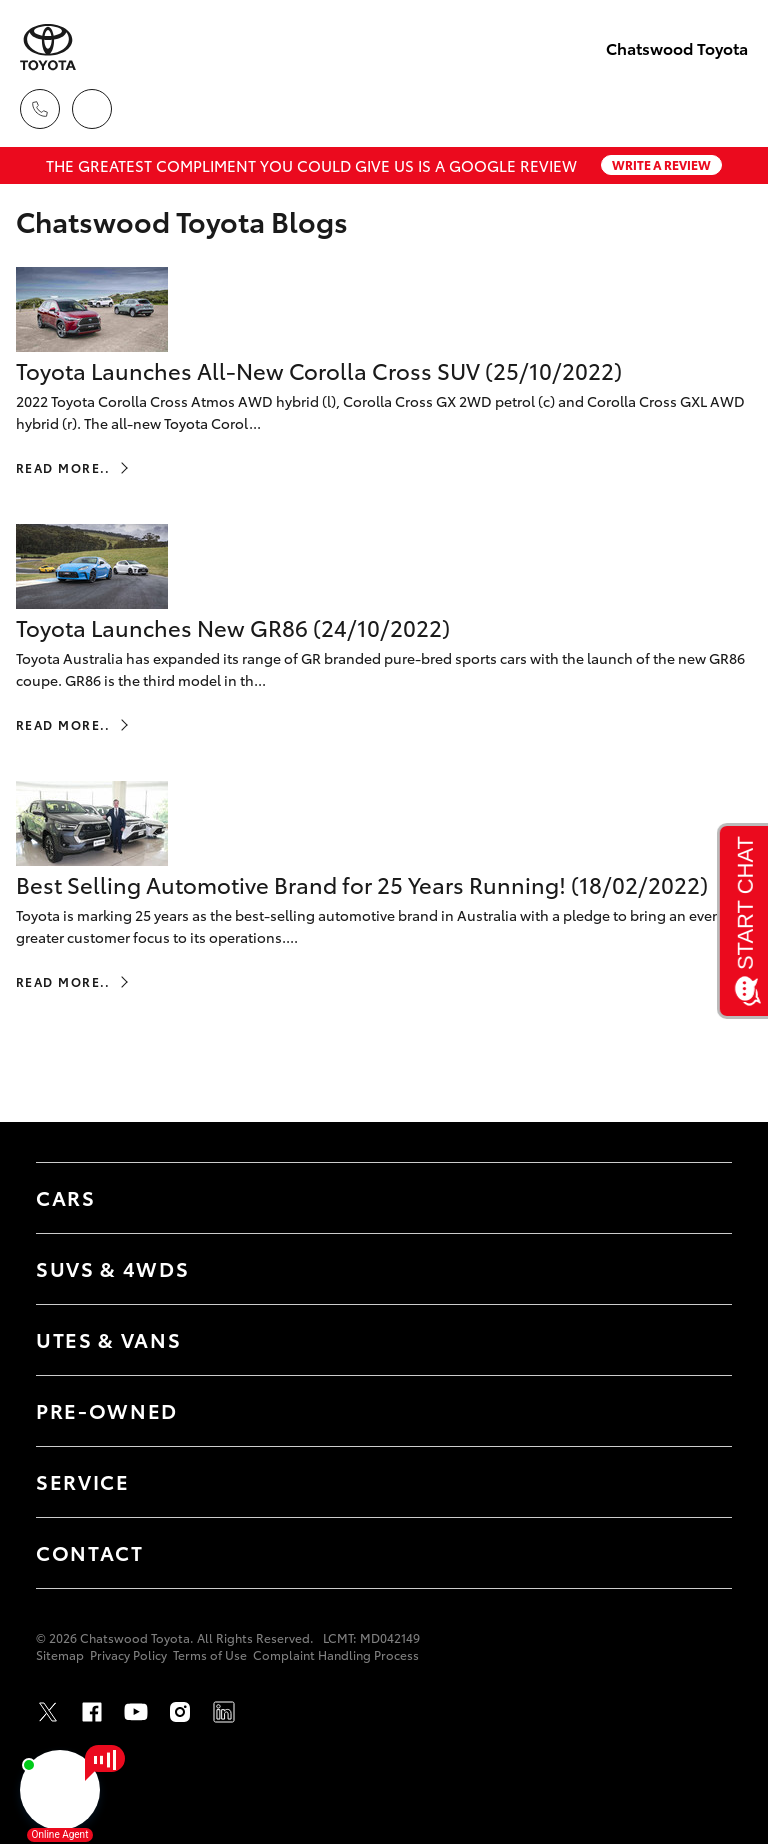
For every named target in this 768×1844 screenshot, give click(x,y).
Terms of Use (210, 1654)
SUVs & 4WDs (112, 1268)
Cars (66, 1197)
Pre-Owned (107, 1410)
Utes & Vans (108, 1339)
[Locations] (92, 109)
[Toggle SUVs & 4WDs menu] (697, 1269)
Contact (90, 1552)
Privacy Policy (128, 1654)
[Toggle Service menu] (697, 1482)
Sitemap (60, 1654)
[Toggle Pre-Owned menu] (697, 1411)
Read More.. (63, 467)
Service (83, 1481)
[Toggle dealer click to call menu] (40, 109)
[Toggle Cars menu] (697, 1198)
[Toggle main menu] (728, 109)
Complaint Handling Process (336, 1654)
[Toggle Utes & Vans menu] (697, 1340)
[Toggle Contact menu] (697, 1553)
